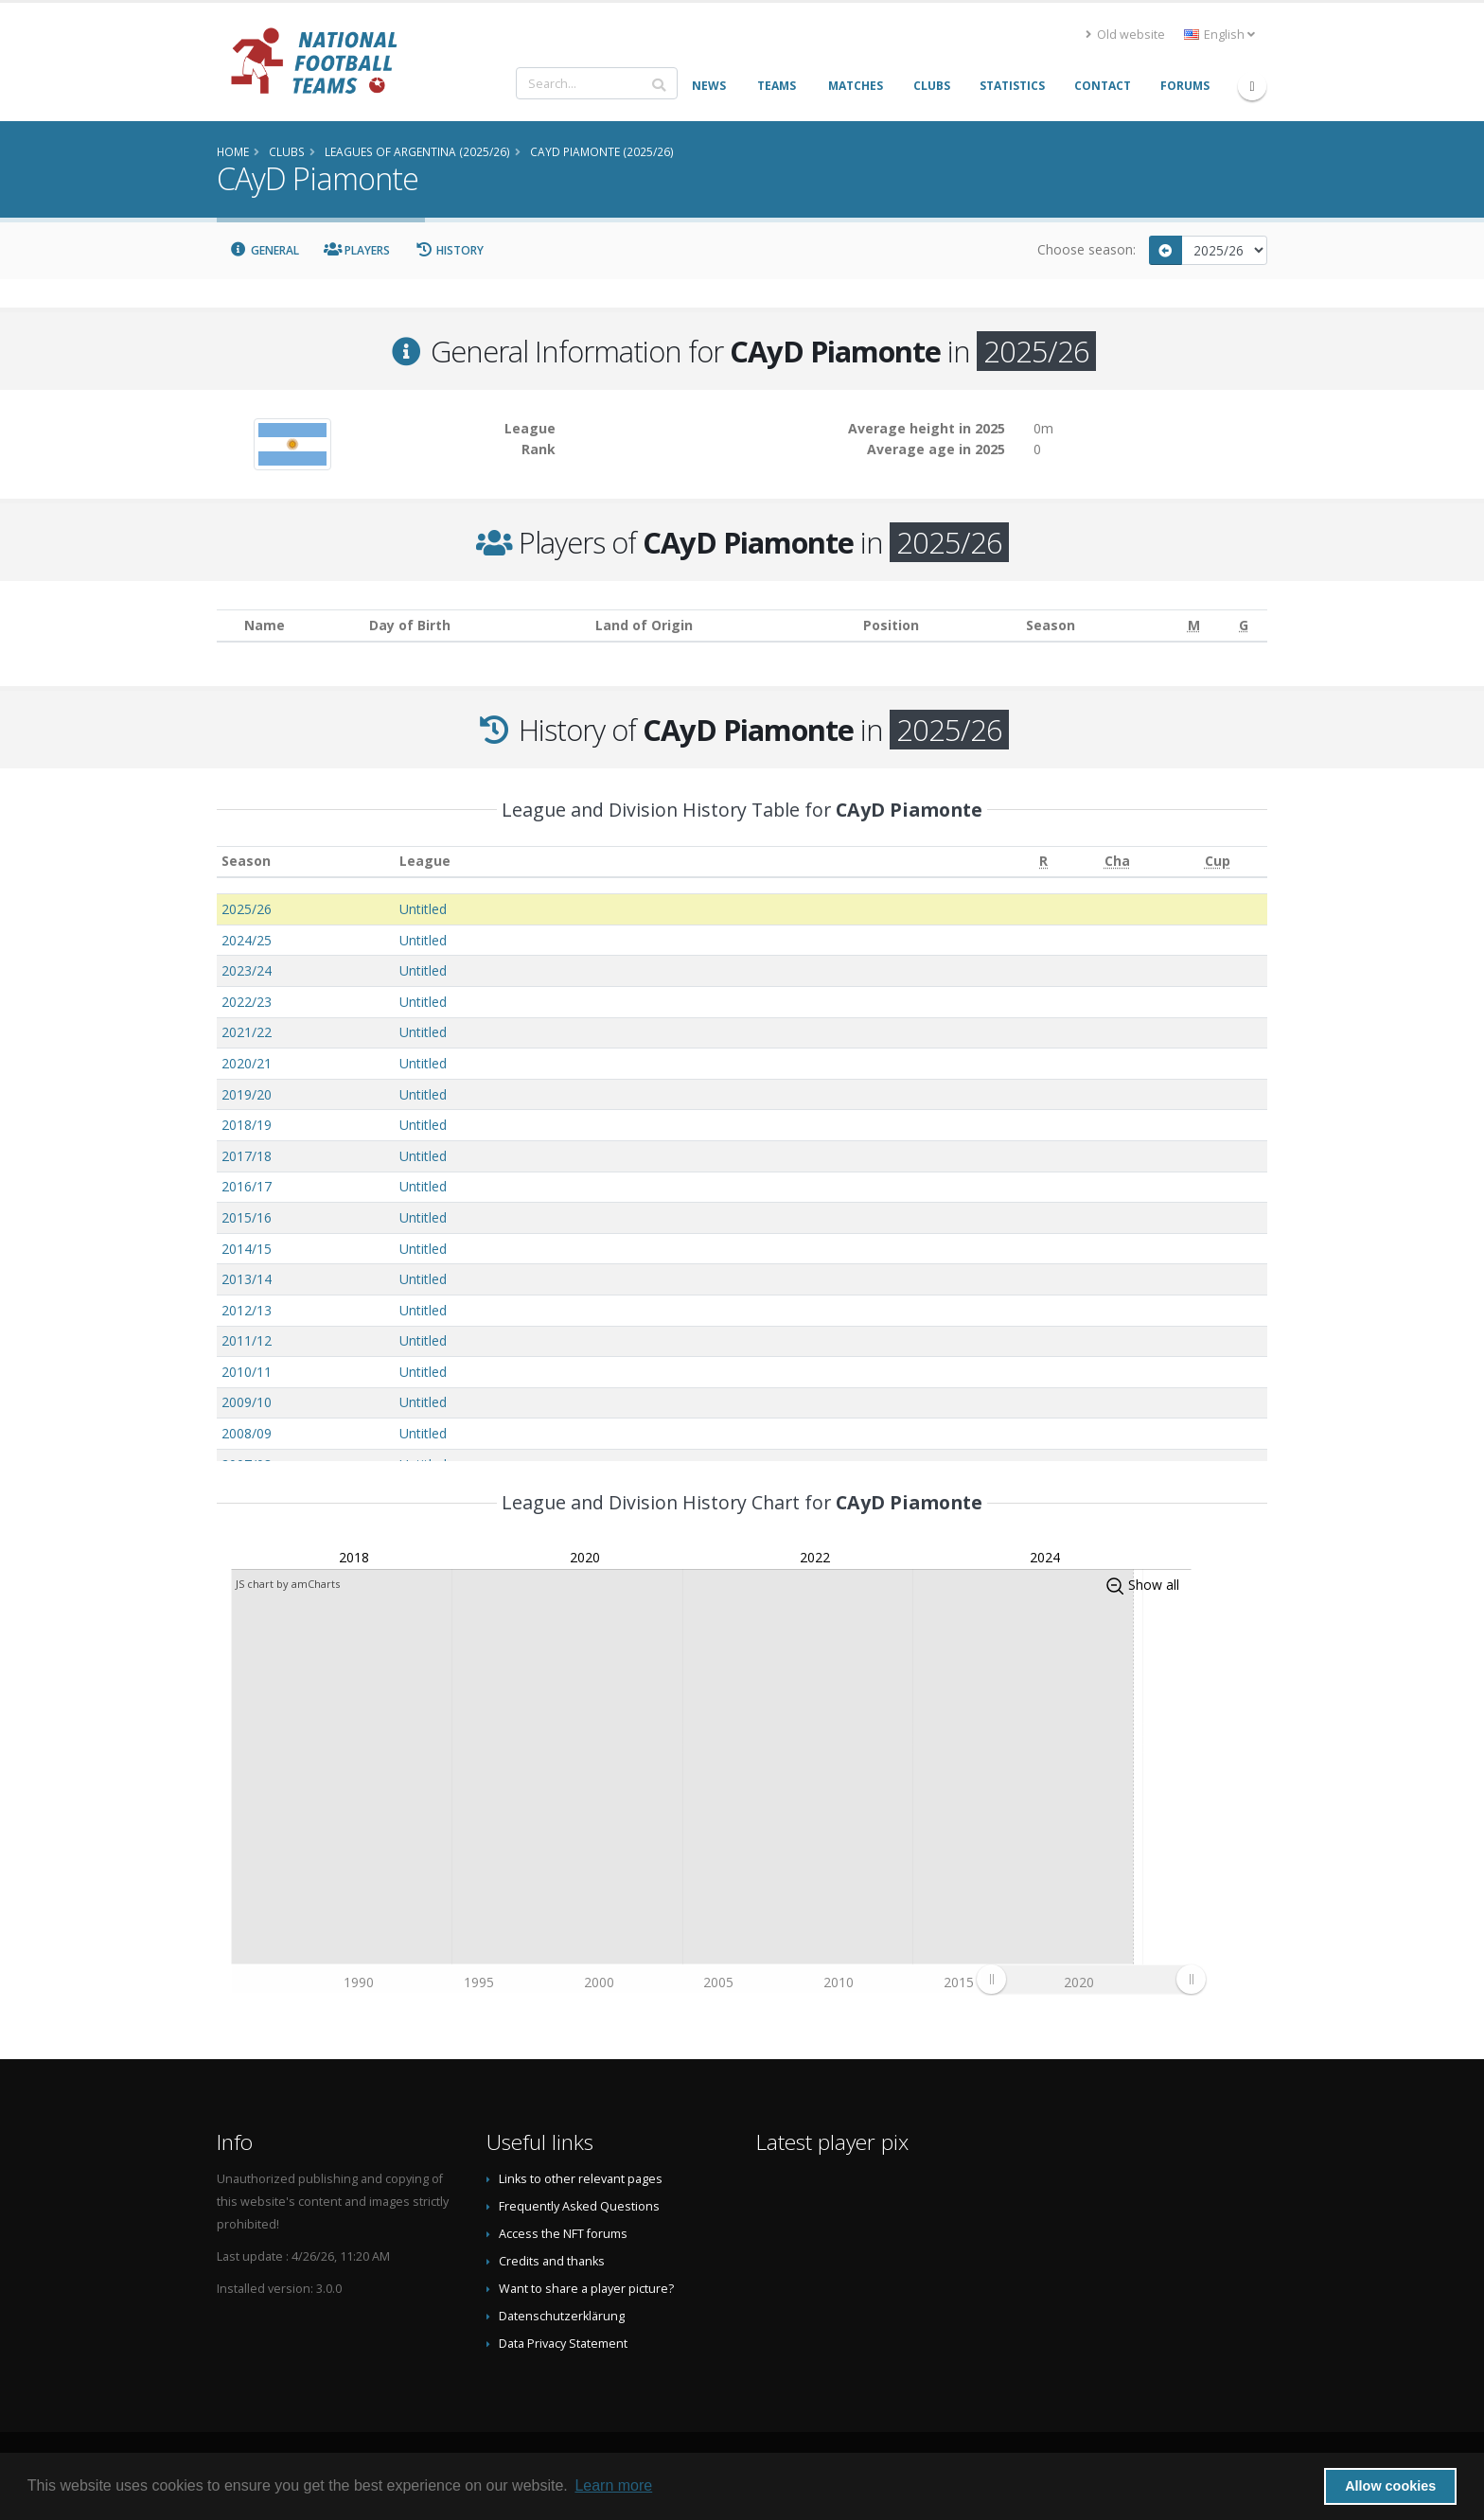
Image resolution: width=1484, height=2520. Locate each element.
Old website (1125, 34)
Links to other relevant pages (580, 2179)
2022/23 (246, 1002)
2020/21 (246, 1063)
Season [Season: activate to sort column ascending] (246, 861)
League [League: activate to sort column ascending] (424, 861)
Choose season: (1086, 249)
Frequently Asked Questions (579, 2206)
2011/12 (246, 1340)
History (449, 250)
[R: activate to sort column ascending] (1043, 861)
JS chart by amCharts (288, 1584)
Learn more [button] (613, 2485)
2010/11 (246, 1372)
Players (357, 250)
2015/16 (246, 1217)
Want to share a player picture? (586, 2289)
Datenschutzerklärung (562, 2316)
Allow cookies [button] (1390, 2486)
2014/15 (246, 1249)
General (264, 250)
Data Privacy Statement (563, 2343)
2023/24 (246, 970)
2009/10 (246, 1402)
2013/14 (246, 1279)
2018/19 (246, 1125)
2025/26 (246, 909)
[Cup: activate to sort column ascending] (1217, 861)
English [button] (1219, 34)
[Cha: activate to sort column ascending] (1118, 861)
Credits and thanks (552, 2261)
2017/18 (246, 1156)
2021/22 (246, 1032)
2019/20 (246, 1094)
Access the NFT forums (563, 2234)
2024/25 (246, 940)
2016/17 (246, 1186)
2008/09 (246, 1433)
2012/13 (246, 1310)
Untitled (423, 909)
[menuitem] (1091, 1979)
